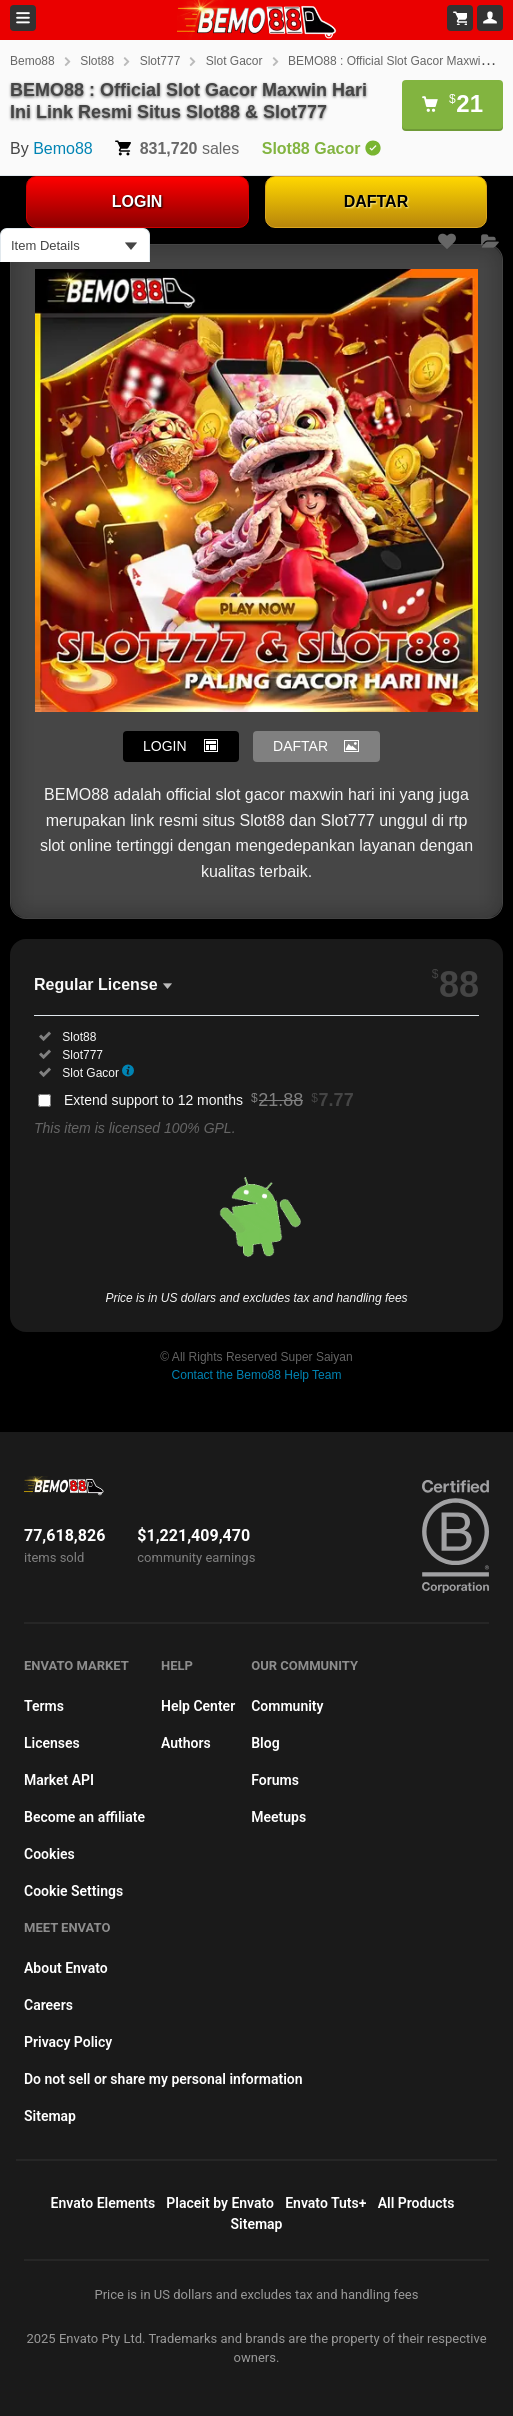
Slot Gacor (234, 61)
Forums (275, 1780)
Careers (48, 2005)
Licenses (52, 1743)
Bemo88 (32, 61)
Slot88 (97, 61)
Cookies (49, 1854)
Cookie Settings (73, 1891)
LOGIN (137, 201)
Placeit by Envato (220, 2203)
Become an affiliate (84, 1817)
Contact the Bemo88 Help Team (257, 1375)
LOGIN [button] (165, 746)
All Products (416, 2203)
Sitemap (50, 2116)
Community (287, 1706)
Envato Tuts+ (325, 2203)
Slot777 (160, 61)
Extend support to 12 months (209, 1100)
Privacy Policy (68, 2042)
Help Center (198, 1706)
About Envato (66, 1968)
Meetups (278, 1817)
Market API (59, 1780)
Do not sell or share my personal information (163, 2079)
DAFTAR (376, 201)
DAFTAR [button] (300, 746)
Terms (44, 1706)
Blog (265, 1743)
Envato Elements (103, 2203)
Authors (186, 1743)
